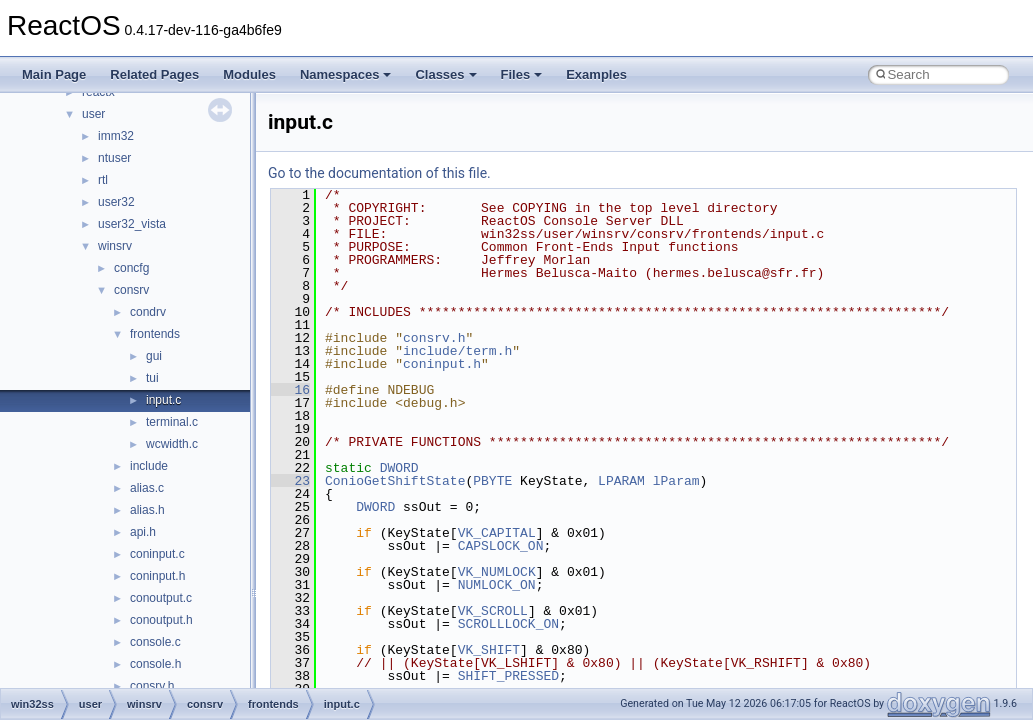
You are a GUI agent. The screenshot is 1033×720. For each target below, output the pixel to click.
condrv (148, 312)
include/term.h (457, 351)
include (149, 466)
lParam (676, 481)
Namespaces (346, 74)
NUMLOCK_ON (497, 585)
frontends (155, 334)
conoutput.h (161, 620)
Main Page (54, 74)
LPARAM (621, 481)
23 (290, 481)
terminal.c (172, 422)
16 (290, 390)
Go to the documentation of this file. (379, 173)
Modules (249, 74)
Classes (445, 74)
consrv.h (152, 686)
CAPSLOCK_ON (501, 546)
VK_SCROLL (493, 611)
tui (152, 378)
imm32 (116, 136)
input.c (163, 400)
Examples (596, 74)
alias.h (147, 510)
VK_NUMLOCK (497, 572)
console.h (155, 664)
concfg (131, 268)
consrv (131, 290)
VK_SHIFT (489, 650)
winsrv (115, 246)
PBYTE (492, 481)
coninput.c (157, 554)
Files (522, 74)
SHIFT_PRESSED (508, 676)
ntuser (114, 158)
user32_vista (132, 224)
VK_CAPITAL (497, 533)
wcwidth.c (172, 444)
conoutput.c (161, 598)
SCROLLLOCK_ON (508, 624)
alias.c (147, 488)
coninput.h (157, 576)
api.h (143, 532)
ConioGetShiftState (395, 481)
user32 (116, 202)
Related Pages (154, 74)
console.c (155, 642)
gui (154, 356)
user (93, 114)
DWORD (399, 468)
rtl (103, 180)
